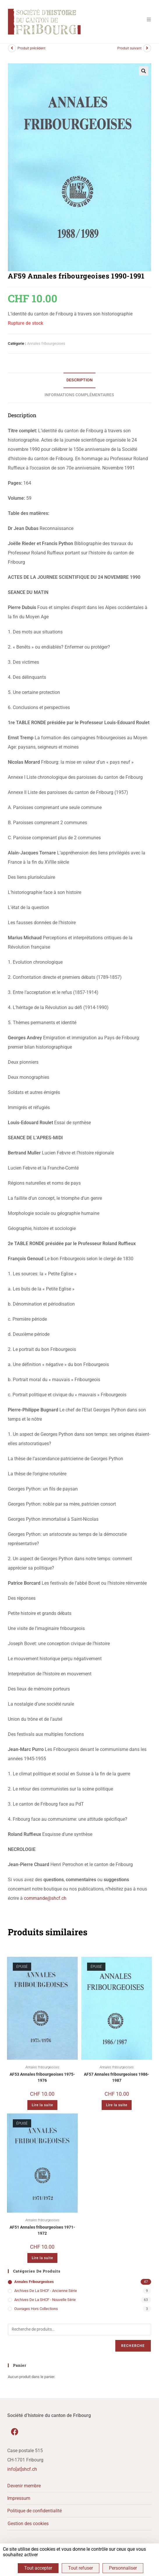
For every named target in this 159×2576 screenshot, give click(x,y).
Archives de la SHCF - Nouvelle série (45, 2304)
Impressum (18, 2502)
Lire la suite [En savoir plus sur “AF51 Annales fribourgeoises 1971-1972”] (42, 2262)
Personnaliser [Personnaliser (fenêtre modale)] (123, 2568)
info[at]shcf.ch (22, 2473)
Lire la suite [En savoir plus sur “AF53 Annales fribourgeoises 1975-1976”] (42, 2109)
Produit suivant (129, 53)
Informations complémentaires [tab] (79, 399)
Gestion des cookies (28, 2528)
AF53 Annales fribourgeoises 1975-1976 (42, 2081)
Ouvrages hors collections (36, 2313)
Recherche (133, 2350)
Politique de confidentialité (34, 2515)
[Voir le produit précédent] (12, 53)
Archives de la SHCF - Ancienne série (45, 2295)
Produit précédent (31, 53)
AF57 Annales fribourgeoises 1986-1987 (116, 2081)
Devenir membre (24, 2490)
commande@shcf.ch (45, 1902)
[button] (143, 75)
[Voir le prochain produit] (147, 53)
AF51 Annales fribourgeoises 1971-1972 (42, 2234)
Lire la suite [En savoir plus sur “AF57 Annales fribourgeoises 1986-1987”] (116, 2109)
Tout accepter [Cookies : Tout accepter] (38, 2568)
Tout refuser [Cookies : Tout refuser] (80, 2568)
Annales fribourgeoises (46, 348)
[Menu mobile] (146, 19)
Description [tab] (79, 384)
